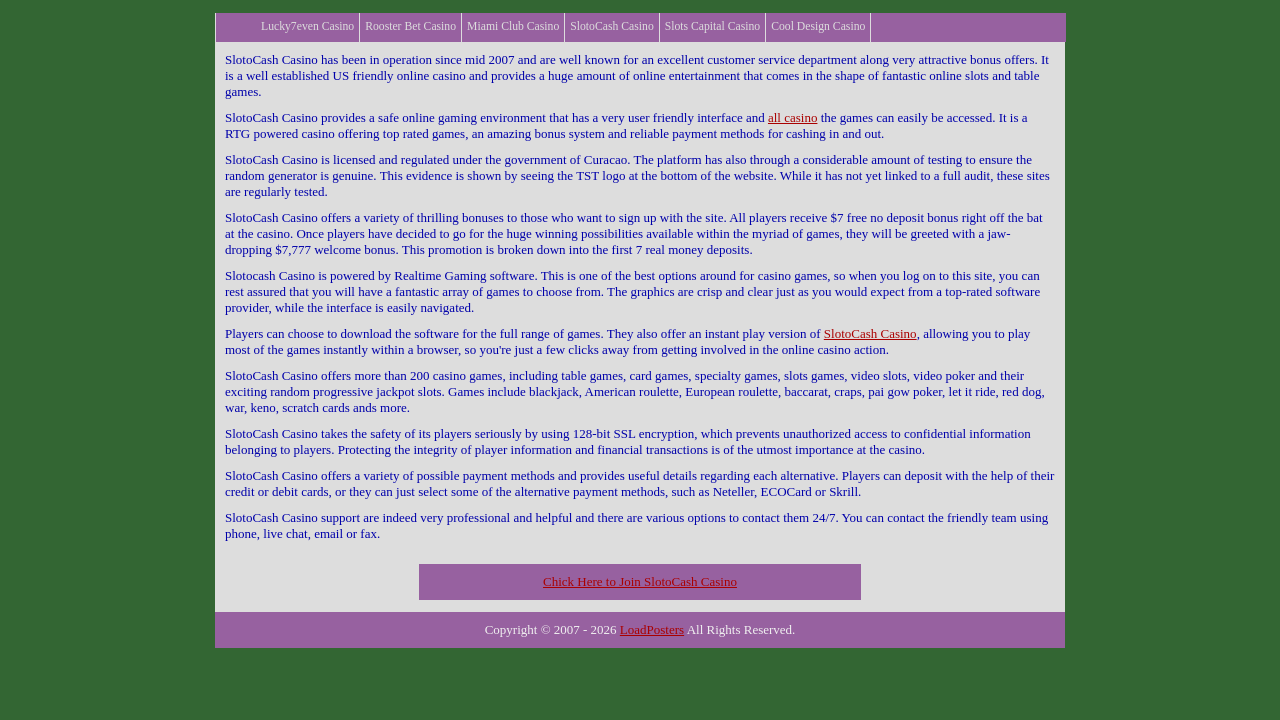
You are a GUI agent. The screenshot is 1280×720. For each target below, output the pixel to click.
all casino (792, 117)
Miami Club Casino (513, 26)
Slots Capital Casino (712, 26)
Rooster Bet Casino (410, 26)
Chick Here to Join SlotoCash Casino (640, 581)
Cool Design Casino (818, 26)
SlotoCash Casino (611, 26)
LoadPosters (652, 629)
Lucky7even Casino (307, 26)
